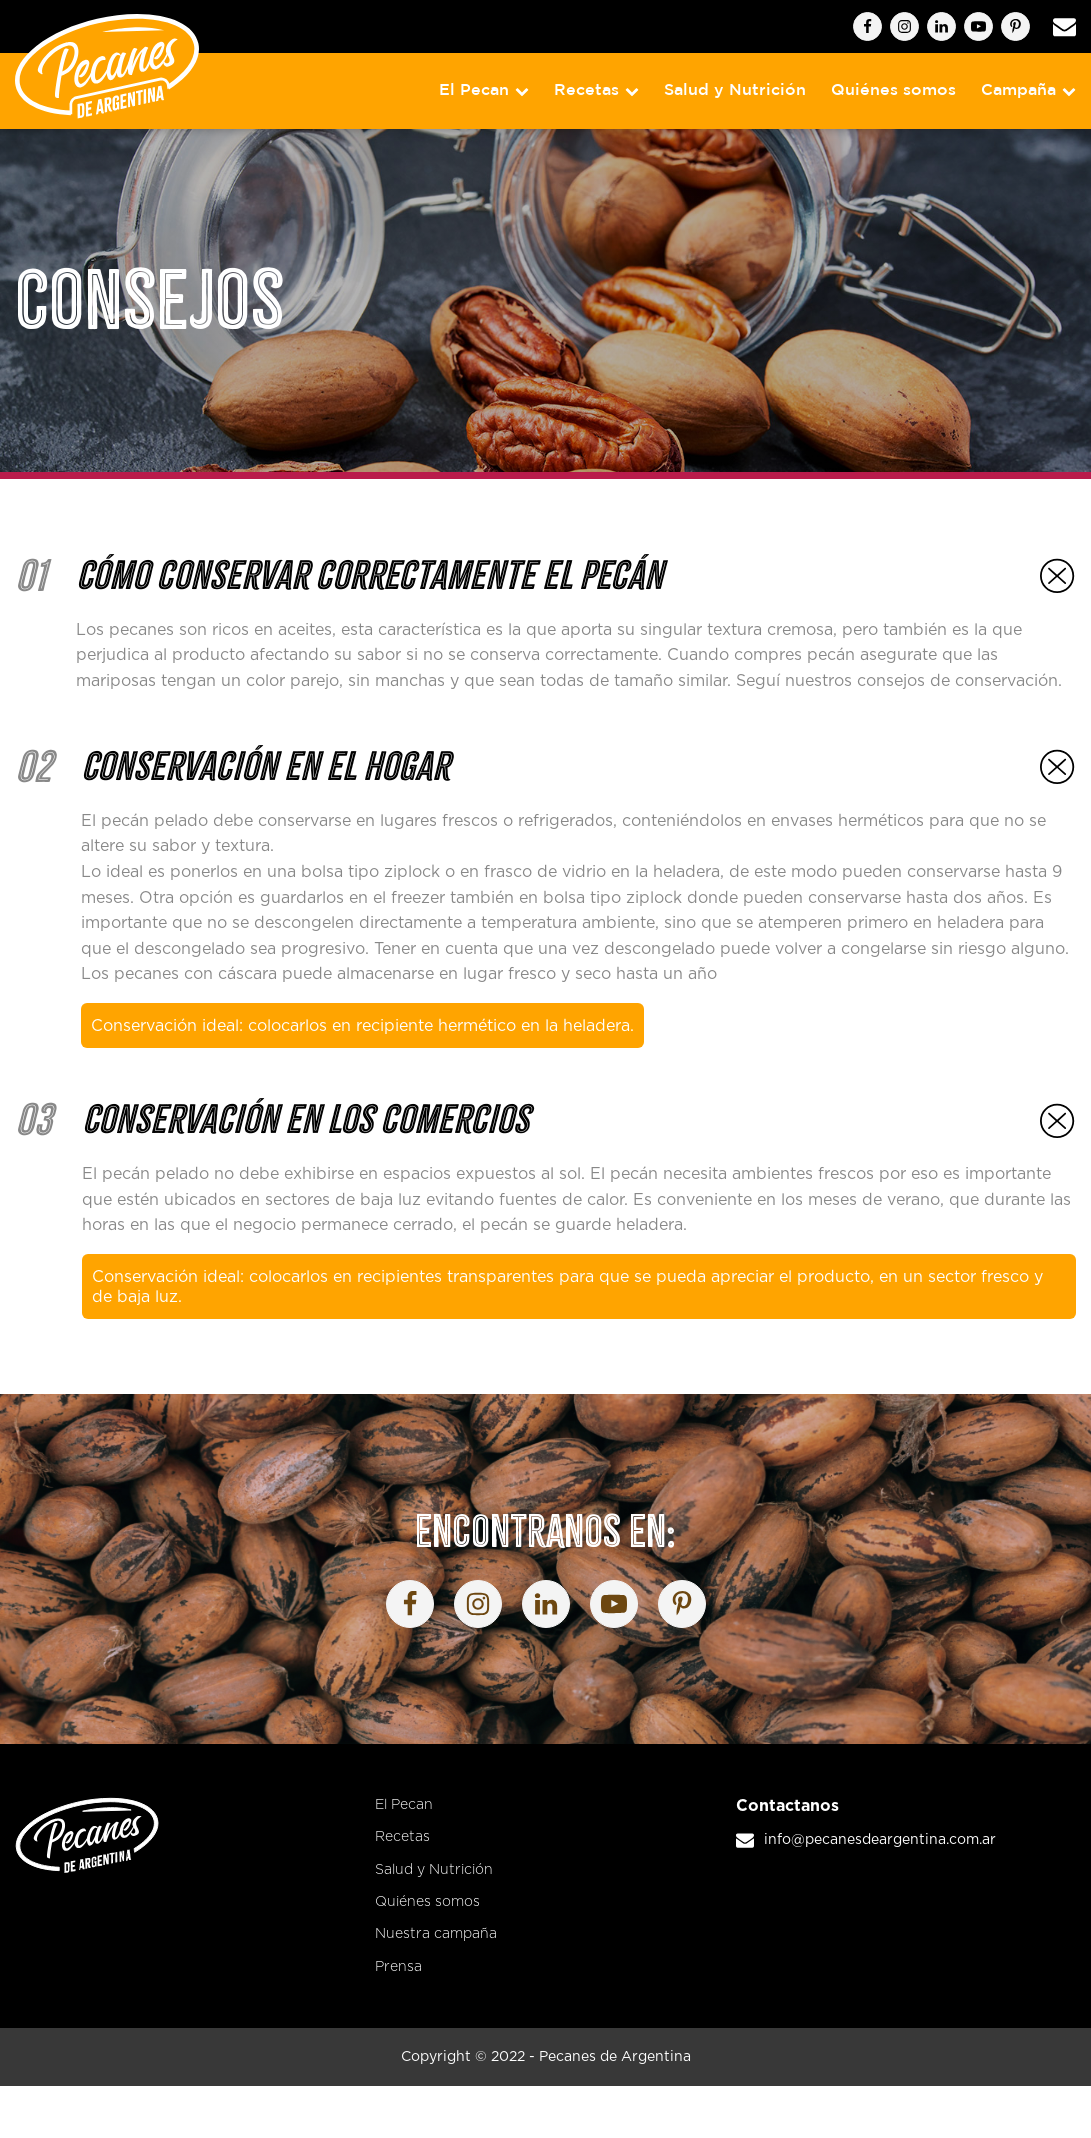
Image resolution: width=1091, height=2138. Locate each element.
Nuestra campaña (436, 1934)
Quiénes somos (893, 90)
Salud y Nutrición (735, 90)
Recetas (596, 90)
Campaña (1028, 90)
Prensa (398, 1967)
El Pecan (484, 90)
